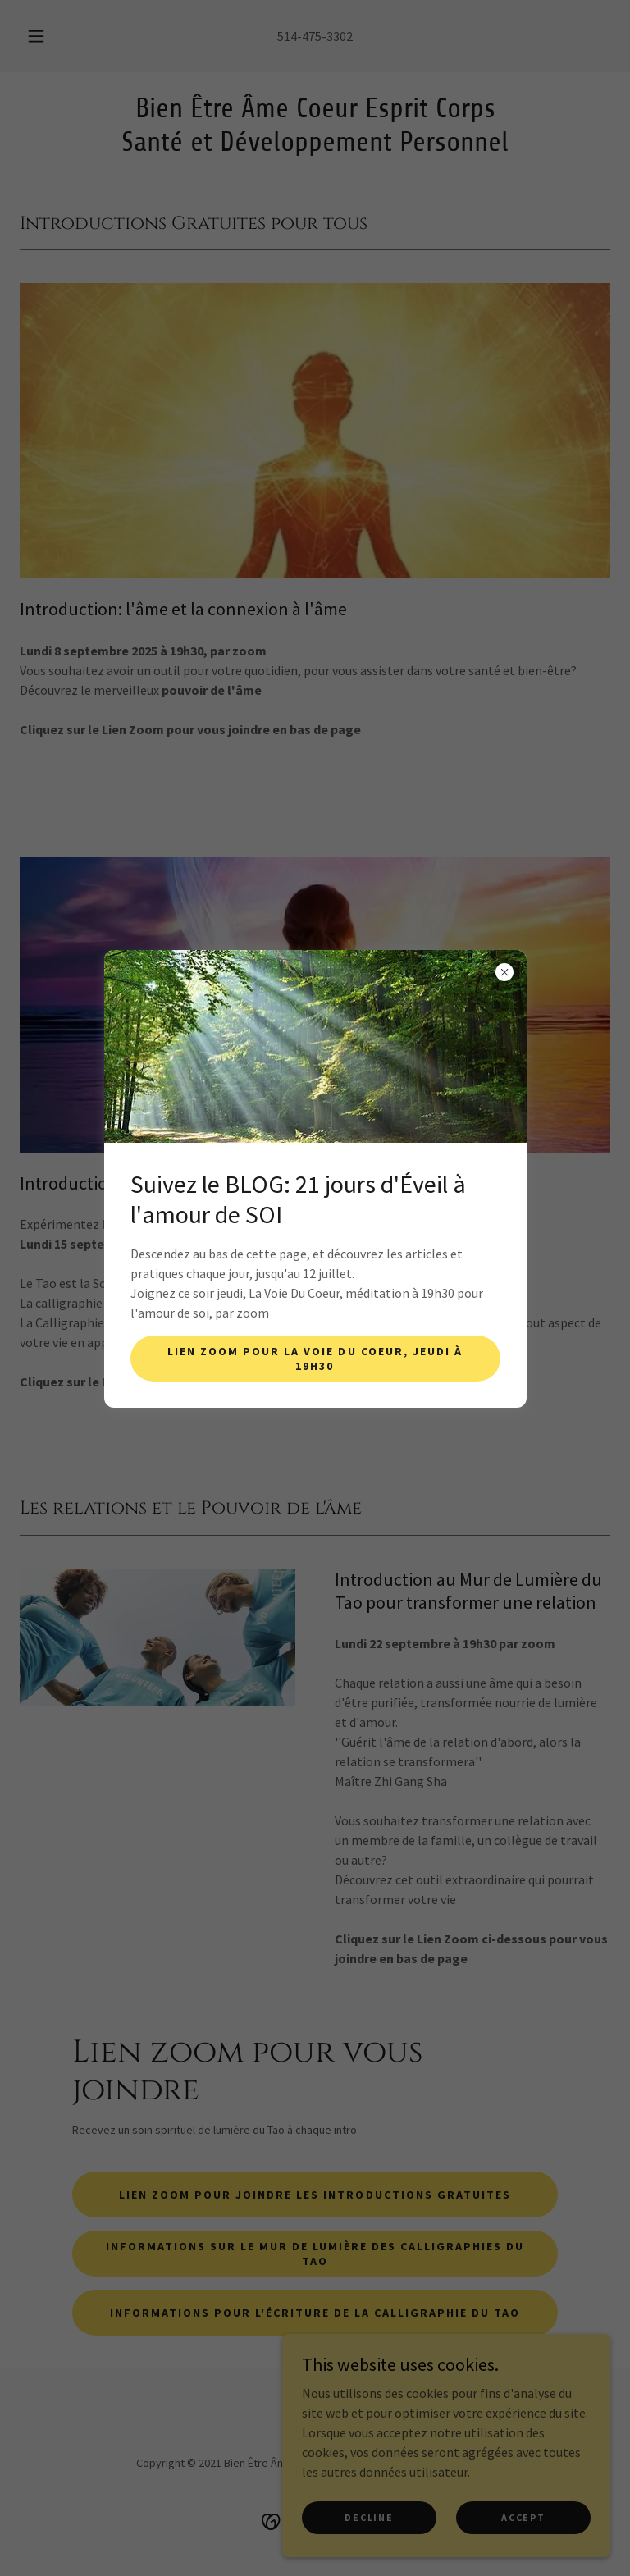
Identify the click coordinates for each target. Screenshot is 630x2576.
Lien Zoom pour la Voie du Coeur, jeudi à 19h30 (314, 1358)
